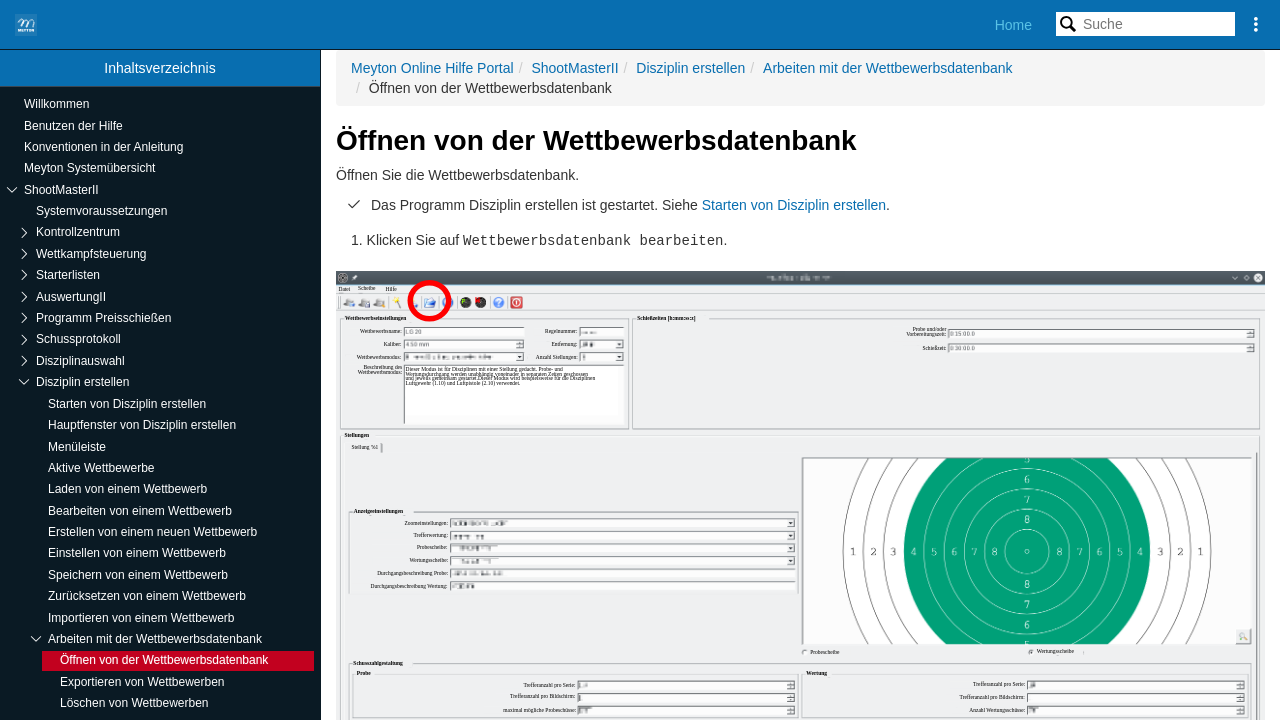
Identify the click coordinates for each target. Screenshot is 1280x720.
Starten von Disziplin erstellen (794, 205)
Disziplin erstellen (690, 68)
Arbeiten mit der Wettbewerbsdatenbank (888, 68)
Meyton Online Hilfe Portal (432, 68)
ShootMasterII (574, 68)
